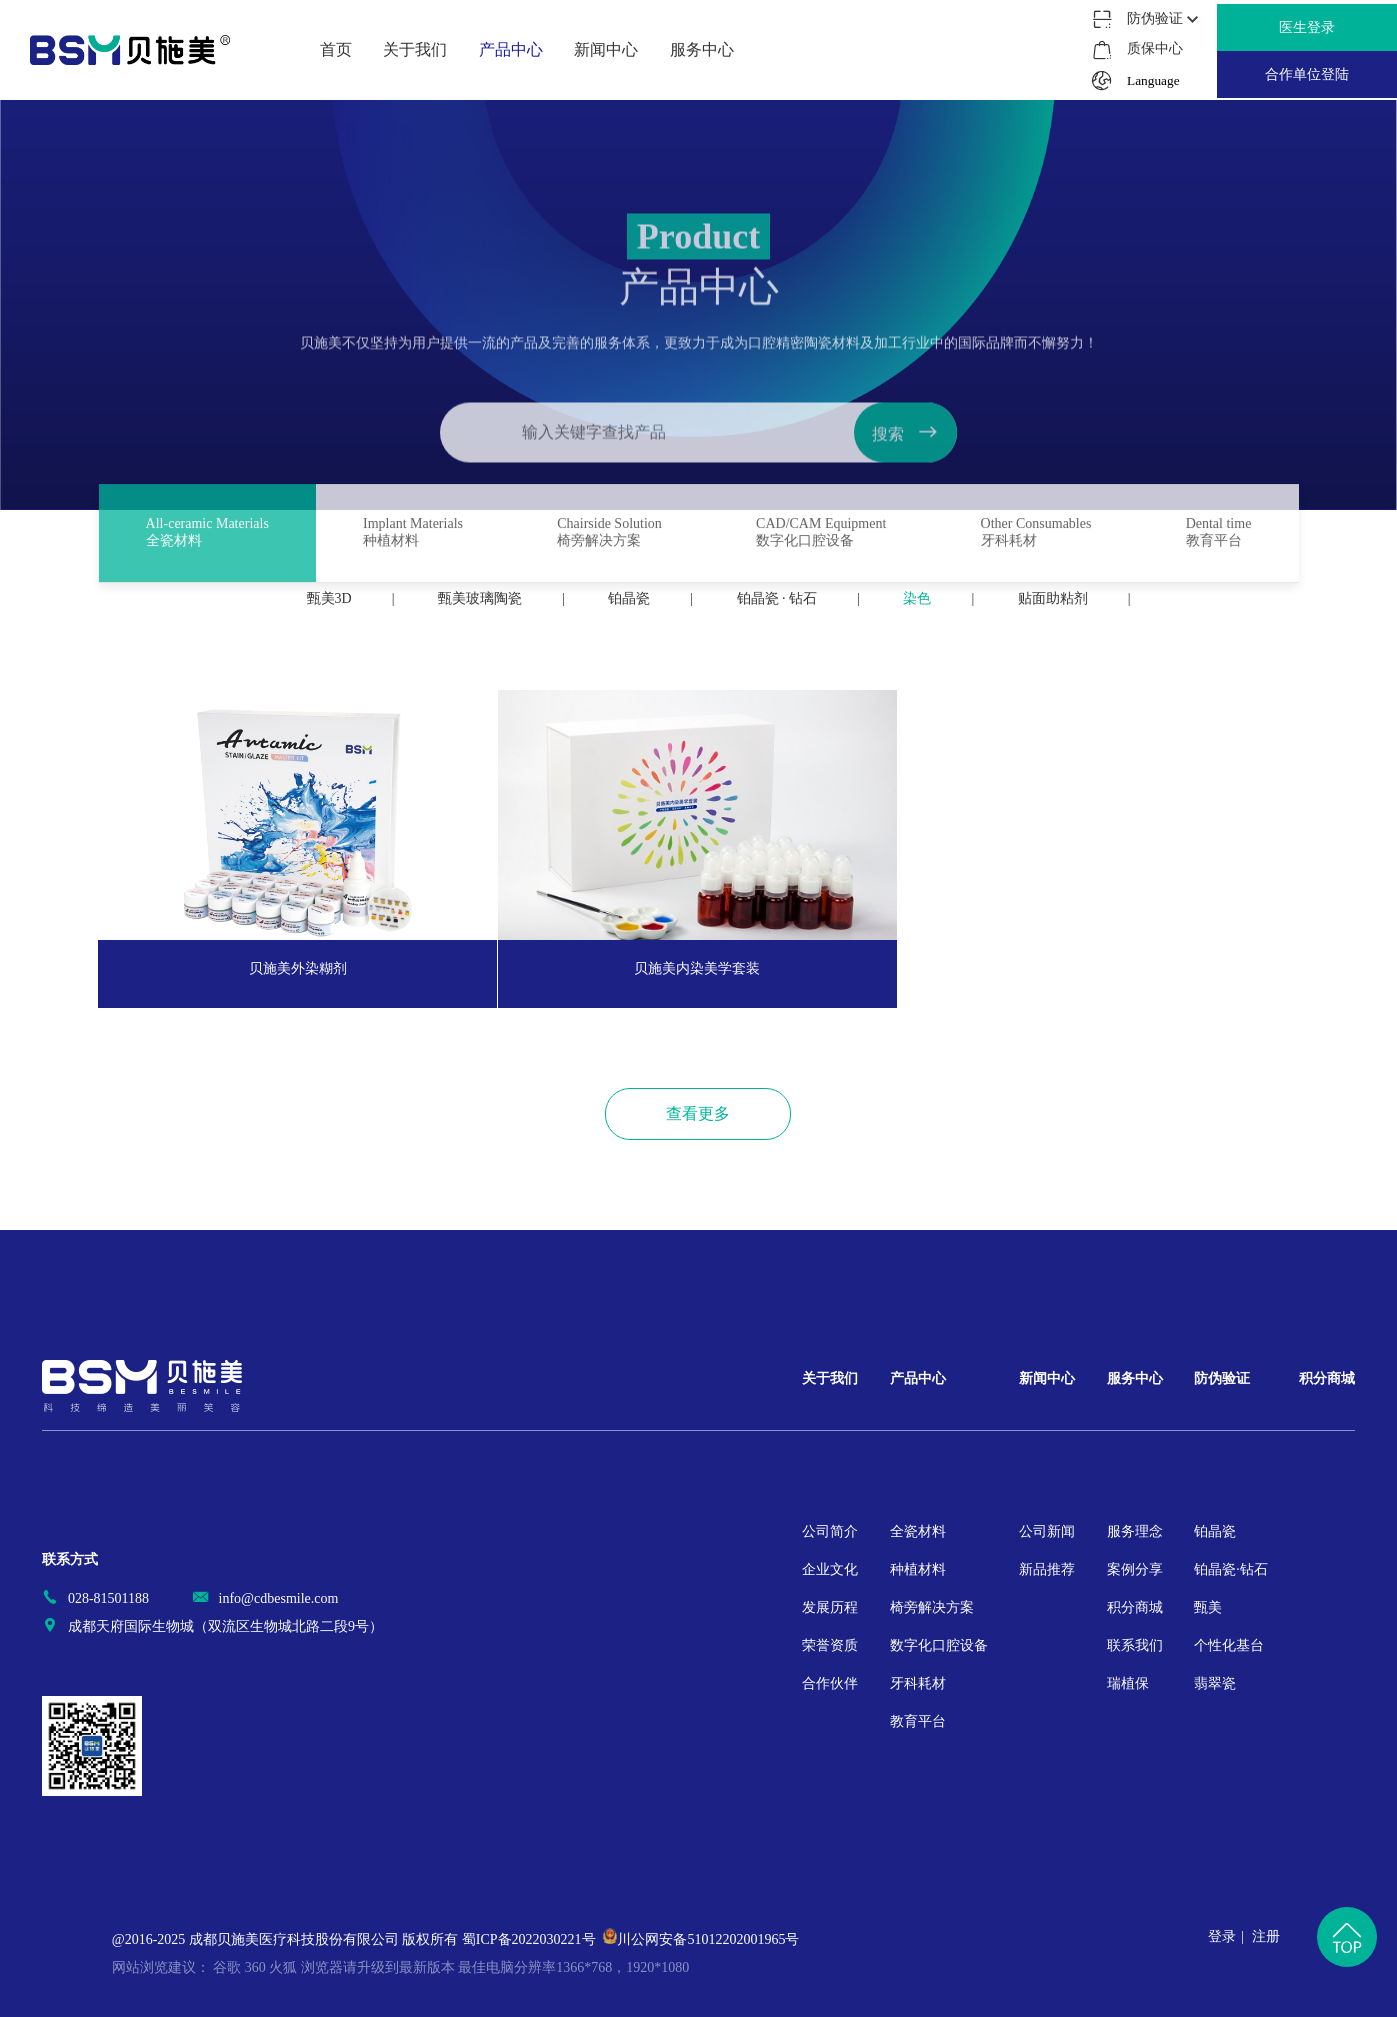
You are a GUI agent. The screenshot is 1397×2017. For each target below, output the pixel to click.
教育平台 (918, 1721)
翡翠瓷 (1215, 1683)
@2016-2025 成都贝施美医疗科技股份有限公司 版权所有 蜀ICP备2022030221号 (354, 1939)
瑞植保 (1128, 1683)
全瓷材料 (918, 1531)
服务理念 (1135, 1531)
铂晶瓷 (1215, 1531)
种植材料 (918, 1569)
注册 (1266, 1936)
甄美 (1208, 1607)
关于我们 (830, 1378)
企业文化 (830, 1569)
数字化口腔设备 (939, 1645)
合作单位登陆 (1307, 74)
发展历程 (830, 1607)
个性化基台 (1229, 1645)
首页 (336, 49)
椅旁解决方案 (932, 1607)
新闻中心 (1047, 1378)
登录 (1222, 1936)
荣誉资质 (830, 1645)
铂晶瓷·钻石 (1231, 1569)
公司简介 (830, 1531)
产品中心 (918, 1378)
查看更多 (698, 1113)
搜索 (905, 495)
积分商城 (1135, 1607)
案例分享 (1135, 1569)
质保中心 (1154, 48)
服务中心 (1135, 1378)
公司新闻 (1047, 1531)
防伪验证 (1222, 1378)
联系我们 (1135, 1645)
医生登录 (1307, 27)
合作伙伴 (830, 1683)
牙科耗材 (918, 1683)
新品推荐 (1047, 1569)
